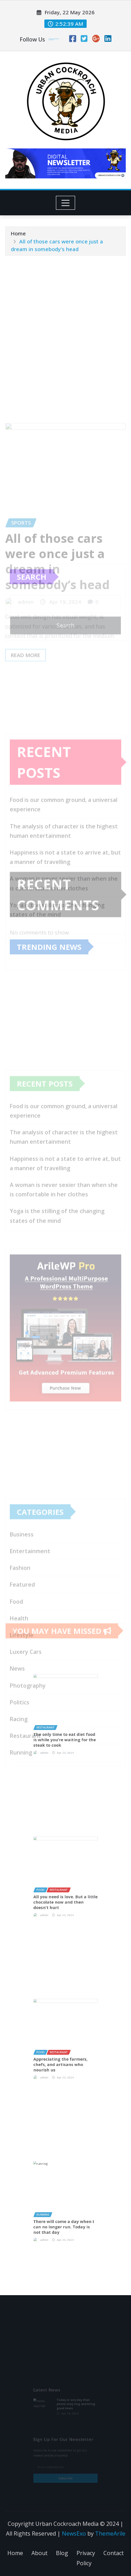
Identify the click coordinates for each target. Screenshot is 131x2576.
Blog (62, 2553)
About (39, 2553)
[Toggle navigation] (65, 203)
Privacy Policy (86, 2558)
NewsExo (74, 2533)
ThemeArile (110, 2533)
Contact (113, 2553)
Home (18, 241)
